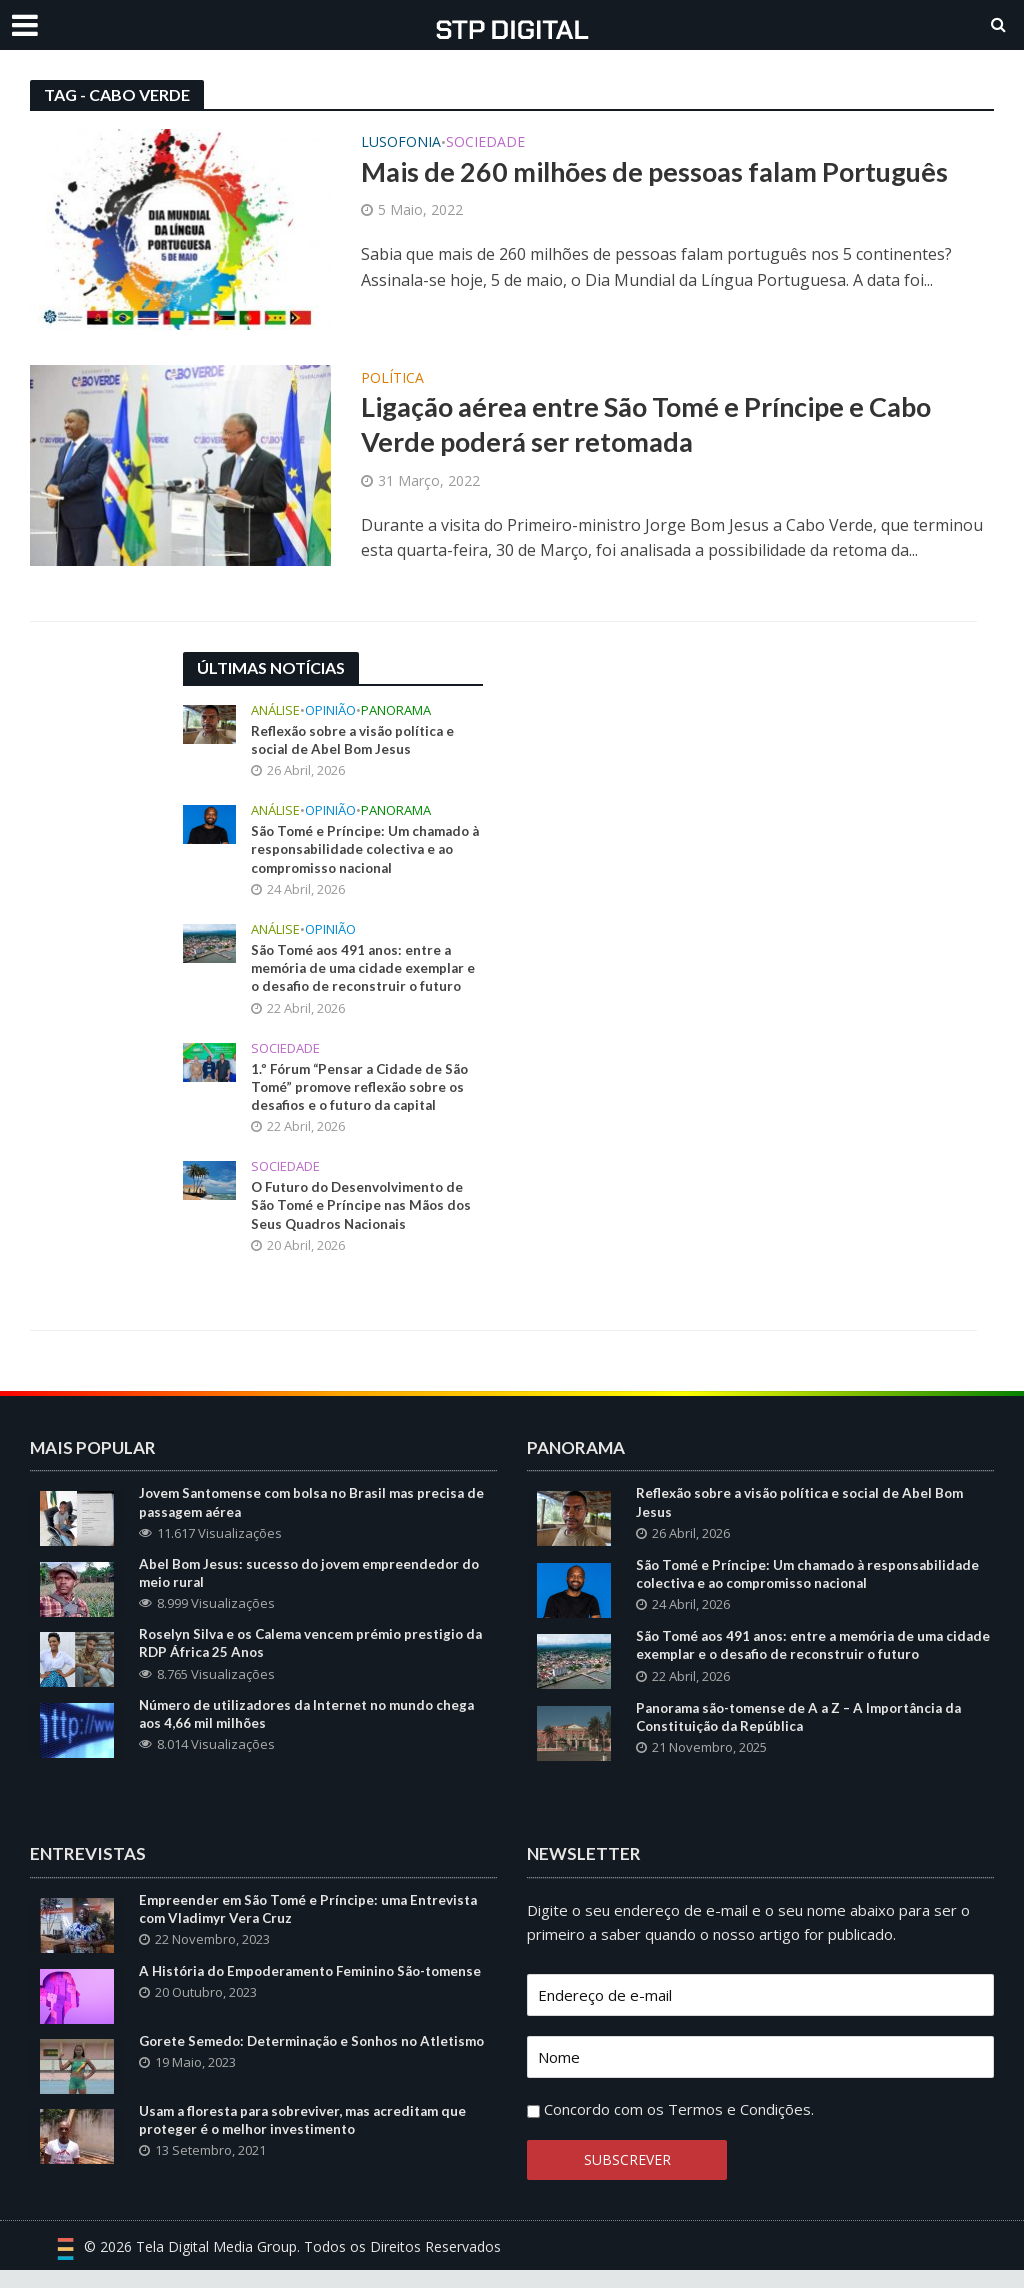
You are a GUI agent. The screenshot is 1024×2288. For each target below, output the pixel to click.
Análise (275, 710)
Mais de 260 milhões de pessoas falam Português (666, 173)
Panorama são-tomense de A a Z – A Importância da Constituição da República (808, 1734)
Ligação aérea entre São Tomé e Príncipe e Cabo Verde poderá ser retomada (663, 426)
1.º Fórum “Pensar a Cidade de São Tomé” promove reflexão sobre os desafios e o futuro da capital (364, 1094)
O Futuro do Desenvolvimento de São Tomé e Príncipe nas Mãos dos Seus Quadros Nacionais (365, 1215)
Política (392, 379)
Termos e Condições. (741, 2127)
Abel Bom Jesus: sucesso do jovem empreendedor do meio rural (313, 1587)
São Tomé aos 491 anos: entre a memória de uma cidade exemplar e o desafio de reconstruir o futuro (365, 973)
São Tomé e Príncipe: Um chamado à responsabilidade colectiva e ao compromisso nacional (364, 852)
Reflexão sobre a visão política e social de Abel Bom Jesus (357, 741)
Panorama (396, 710)
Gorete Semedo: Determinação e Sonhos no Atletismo (285, 2074)
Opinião (330, 710)
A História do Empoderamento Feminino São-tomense (290, 2000)
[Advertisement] (663, 777)
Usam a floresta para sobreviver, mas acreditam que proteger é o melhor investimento (310, 2147)
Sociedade (485, 143)
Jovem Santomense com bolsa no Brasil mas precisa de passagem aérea (309, 1515)
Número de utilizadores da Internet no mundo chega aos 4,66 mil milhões (313, 1731)
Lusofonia (401, 143)
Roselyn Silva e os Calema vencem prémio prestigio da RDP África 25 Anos (317, 1659)
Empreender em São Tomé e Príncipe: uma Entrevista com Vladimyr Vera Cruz (313, 1927)
